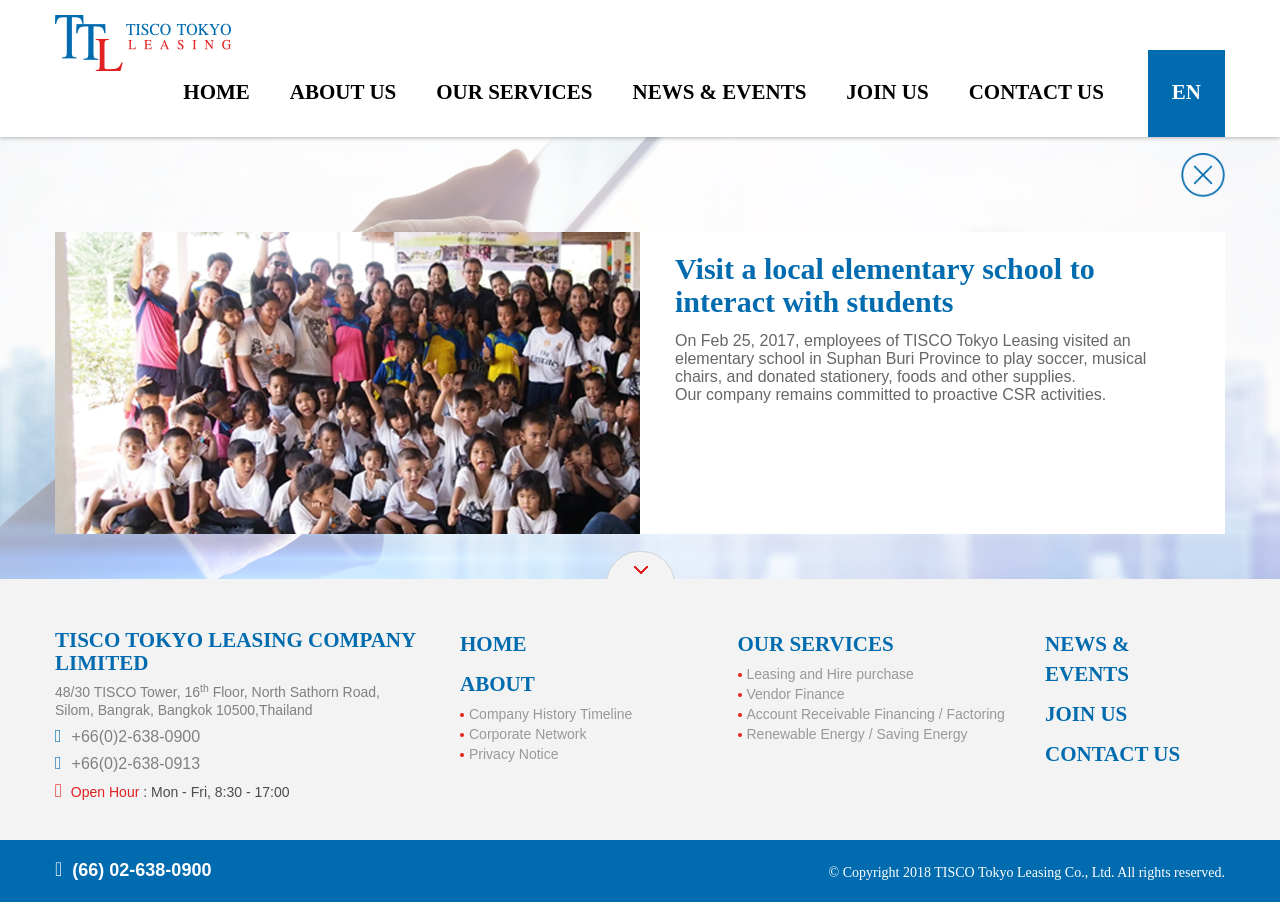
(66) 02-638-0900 (141, 870)
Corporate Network (528, 734)
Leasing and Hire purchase (830, 674)
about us (343, 92)
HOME (493, 644)
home (216, 92)
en (1186, 92)
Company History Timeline (550, 714)
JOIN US (1086, 714)
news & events (719, 92)
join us (887, 92)
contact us (1036, 92)
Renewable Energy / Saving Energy (857, 734)
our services (514, 92)
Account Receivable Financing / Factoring (876, 714)
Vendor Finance (796, 694)
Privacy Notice (513, 754)
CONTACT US (1112, 754)
